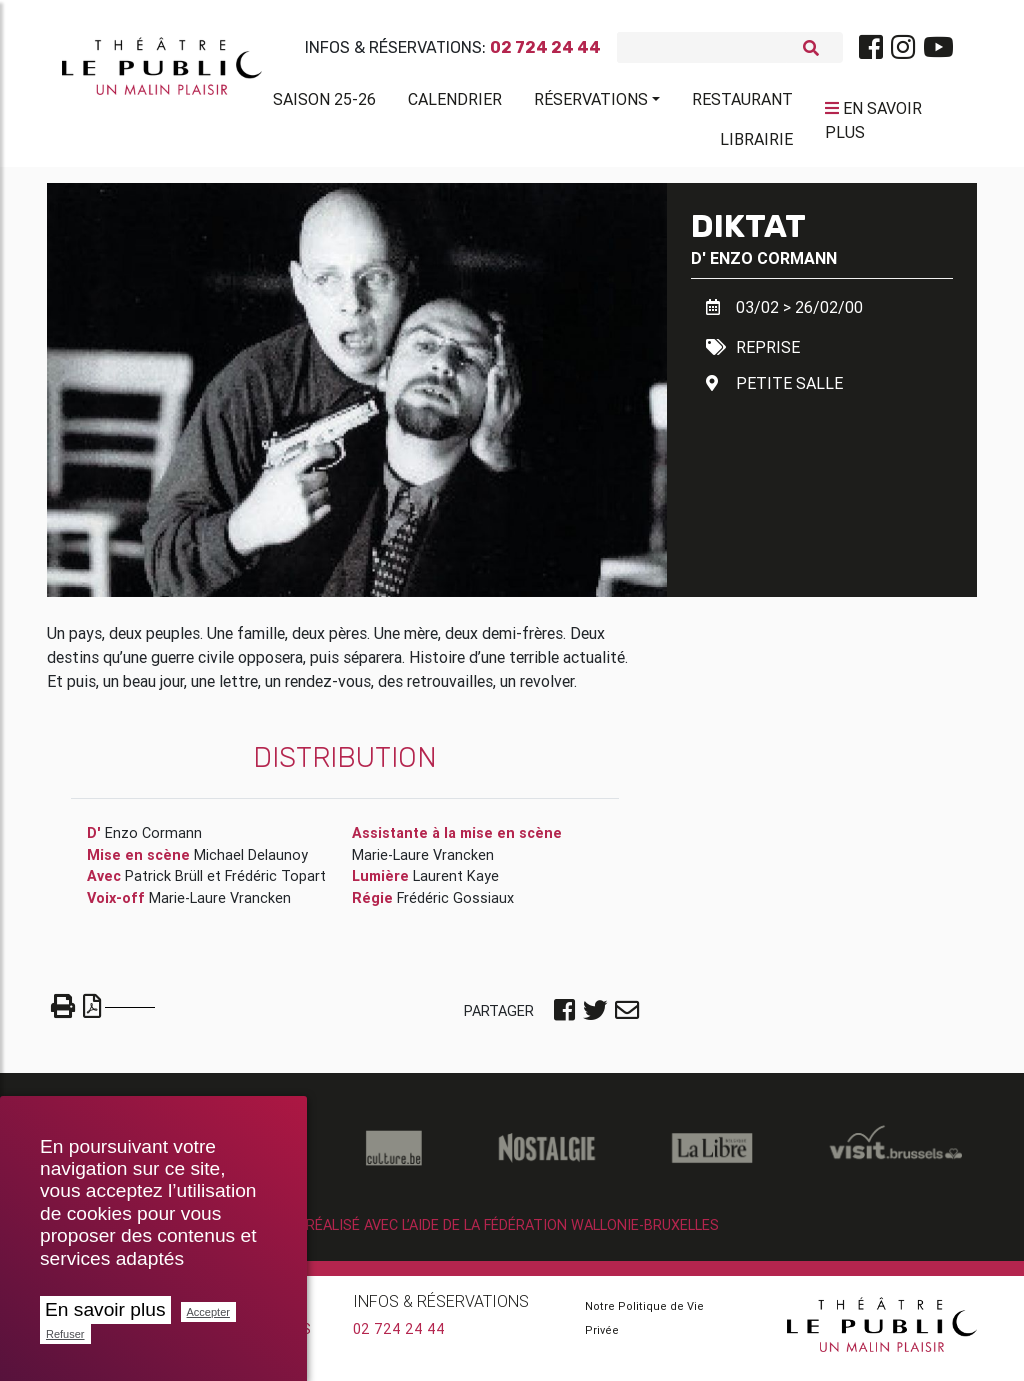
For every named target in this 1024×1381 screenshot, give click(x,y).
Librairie (756, 143)
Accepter (208, 1312)
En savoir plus (105, 1309)
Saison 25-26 (324, 103)
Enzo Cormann (773, 265)
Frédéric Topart (275, 884)
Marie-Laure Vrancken (220, 906)
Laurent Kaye (456, 884)
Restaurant (742, 103)
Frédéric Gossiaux (455, 906)
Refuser (65, 1334)
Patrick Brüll (164, 884)
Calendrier (455, 103)
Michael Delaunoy (251, 863)
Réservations (591, 103)
